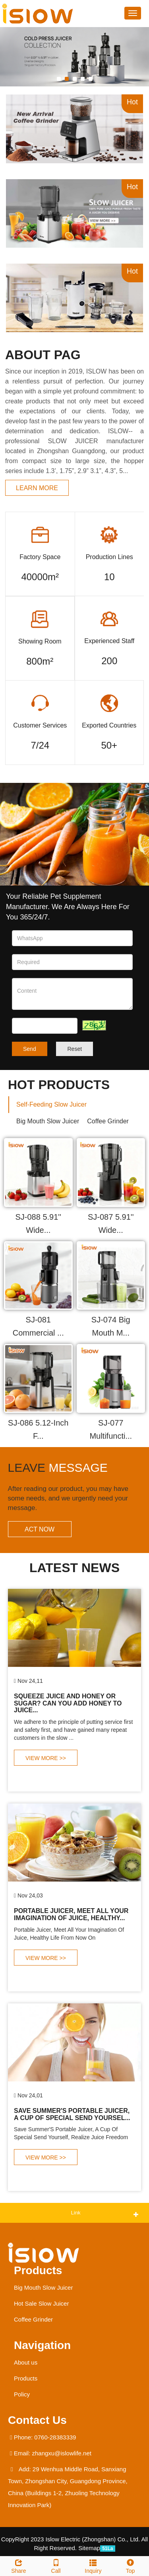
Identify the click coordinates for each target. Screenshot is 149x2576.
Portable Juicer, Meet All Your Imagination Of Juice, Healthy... (71, 1914)
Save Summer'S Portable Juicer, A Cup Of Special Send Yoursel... (72, 2114)
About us (25, 2362)
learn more (37, 488)
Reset (74, 1049)
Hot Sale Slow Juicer (41, 2303)
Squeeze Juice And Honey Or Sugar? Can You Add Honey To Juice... (68, 1703)
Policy (22, 2394)
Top (130, 2565)
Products (38, 2270)
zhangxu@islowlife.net (61, 2453)
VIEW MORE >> (45, 1758)
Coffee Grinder (33, 2319)
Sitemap (89, 2548)
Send (29, 1049)
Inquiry (93, 2565)
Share (18, 2565)
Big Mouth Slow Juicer (43, 2287)
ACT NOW (39, 1529)
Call (56, 2565)
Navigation (42, 2345)
